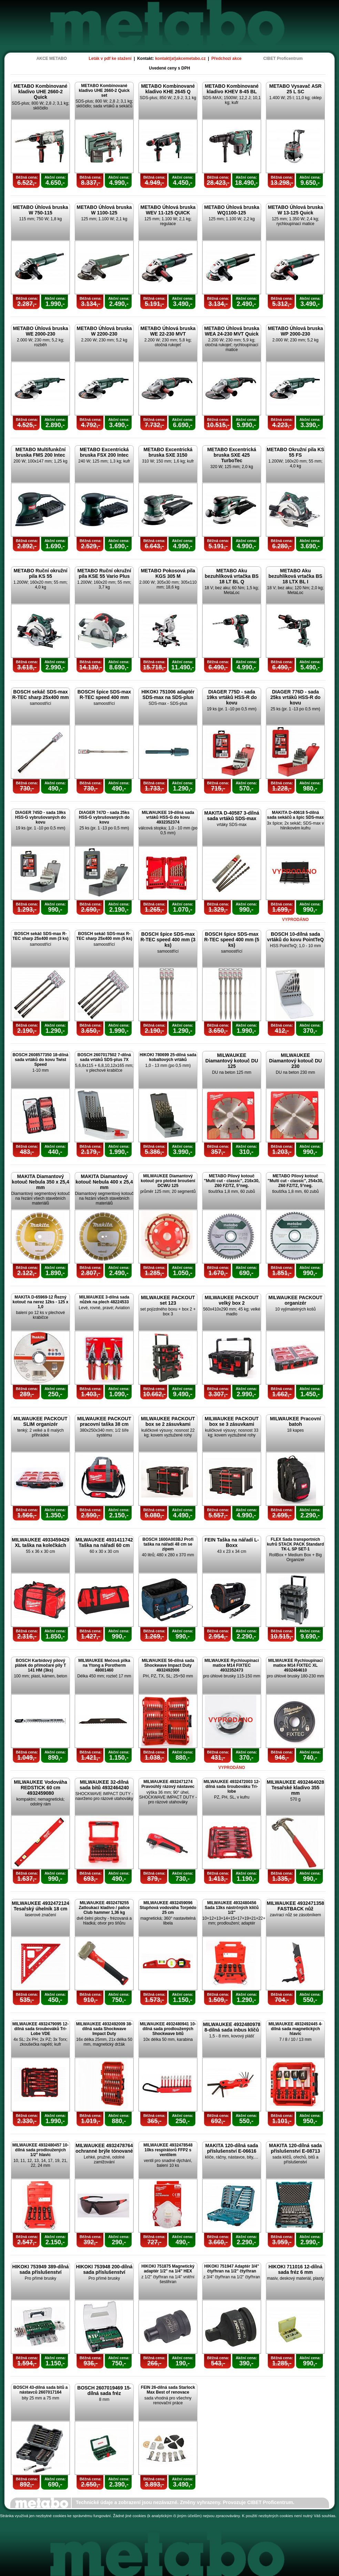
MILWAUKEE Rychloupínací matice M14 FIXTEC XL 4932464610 (295, 1665)
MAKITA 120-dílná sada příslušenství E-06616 (231, 2148)
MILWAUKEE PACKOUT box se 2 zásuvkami (168, 1421)
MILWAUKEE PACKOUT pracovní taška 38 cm (104, 1421)
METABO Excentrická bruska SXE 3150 (167, 452)
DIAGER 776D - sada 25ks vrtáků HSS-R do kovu (295, 697)
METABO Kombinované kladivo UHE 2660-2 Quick (40, 91)
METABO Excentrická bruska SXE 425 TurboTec (231, 455)
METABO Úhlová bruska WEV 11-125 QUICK (168, 209)
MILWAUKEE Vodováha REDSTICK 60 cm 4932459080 (40, 1787)
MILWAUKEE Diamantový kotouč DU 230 (295, 1060)
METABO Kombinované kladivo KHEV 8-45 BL (231, 88)
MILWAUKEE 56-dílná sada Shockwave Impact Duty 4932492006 (168, 1665)
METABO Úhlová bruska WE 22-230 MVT (168, 331)
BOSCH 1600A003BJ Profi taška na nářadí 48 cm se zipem (167, 1544)
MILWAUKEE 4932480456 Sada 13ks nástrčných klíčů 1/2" (232, 1907)
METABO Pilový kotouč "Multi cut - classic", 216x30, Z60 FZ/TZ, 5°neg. (231, 1181)
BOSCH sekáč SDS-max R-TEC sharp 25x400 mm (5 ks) (104, 936)
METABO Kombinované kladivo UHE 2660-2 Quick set (104, 90)
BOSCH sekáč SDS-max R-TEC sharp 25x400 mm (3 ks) (40, 936)
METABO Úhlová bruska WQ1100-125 (231, 209)
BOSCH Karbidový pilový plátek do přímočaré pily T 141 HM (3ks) (40, 1665)
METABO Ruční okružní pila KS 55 (40, 573)
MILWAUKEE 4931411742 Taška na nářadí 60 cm (104, 1542)
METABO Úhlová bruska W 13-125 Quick (295, 209)
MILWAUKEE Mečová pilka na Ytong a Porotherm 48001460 (104, 1665)
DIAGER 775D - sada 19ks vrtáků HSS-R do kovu (232, 697)
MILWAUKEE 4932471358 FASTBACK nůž (295, 1905)
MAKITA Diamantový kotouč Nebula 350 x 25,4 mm (40, 1182)
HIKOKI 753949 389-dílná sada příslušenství (40, 2269)
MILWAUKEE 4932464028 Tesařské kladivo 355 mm (295, 1787)
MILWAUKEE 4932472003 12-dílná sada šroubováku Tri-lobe (232, 1786)
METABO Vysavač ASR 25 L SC (295, 88)
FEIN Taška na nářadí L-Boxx (232, 1542)
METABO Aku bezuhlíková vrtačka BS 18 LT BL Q (231, 576)
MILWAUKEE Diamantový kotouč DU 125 (231, 1060)
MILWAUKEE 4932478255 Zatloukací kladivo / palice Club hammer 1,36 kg (104, 1907)
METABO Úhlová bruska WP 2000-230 (295, 331)
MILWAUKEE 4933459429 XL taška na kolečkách (40, 1542)
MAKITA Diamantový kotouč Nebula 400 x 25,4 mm (104, 1182)
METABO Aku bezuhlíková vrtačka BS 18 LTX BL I (295, 576)
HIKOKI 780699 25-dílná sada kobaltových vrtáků (168, 1057)
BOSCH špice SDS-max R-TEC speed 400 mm (104, 694)
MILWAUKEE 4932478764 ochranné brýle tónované (104, 2148)
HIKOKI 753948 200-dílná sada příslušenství (104, 2269)
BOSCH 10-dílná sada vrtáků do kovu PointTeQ (295, 936)
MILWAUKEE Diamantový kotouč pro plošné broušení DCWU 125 (168, 1181)
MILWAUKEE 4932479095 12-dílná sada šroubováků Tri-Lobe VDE (40, 2029)
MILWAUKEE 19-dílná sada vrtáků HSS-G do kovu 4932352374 (168, 817)
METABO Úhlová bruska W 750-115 (40, 209)
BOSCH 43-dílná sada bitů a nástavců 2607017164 (40, 2390)
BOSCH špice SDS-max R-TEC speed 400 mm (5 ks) (231, 939)
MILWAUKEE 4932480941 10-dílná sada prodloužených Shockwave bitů (168, 2029)
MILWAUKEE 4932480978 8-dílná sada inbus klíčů (231, 2027)
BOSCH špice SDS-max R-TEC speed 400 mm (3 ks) (168, 939)
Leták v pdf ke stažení (110, 58)
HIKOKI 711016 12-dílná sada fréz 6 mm (295, 2269)
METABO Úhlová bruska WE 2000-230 (40, 331)
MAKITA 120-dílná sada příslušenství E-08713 (295, 2148)
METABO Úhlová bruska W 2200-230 (104, 331)
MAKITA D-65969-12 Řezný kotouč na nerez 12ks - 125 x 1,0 (40, 1302)
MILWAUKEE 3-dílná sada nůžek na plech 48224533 (104, 1299)
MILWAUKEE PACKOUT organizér (295, 1300)
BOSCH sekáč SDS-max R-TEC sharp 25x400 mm (40, 694)
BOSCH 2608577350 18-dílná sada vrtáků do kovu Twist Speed (40, 1059)
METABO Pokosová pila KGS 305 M (168, 573)
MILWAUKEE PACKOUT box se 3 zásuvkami (232, 1421)
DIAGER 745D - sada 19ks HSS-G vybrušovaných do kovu (40, 817)
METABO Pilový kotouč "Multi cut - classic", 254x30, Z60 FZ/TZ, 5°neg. (295, 1181)
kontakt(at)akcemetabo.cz (180, 58)
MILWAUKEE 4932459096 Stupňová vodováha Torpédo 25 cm (168, 1907)
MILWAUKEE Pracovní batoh (295, 1421)
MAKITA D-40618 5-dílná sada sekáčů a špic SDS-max (295, 815)
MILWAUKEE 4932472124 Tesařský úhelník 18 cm (40, 1905)
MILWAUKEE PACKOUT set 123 (168, 1300)
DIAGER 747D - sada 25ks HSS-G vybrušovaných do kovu (104, 817)
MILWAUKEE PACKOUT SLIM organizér (40, 1421)
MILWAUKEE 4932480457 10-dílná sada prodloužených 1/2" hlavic (40, 2150)
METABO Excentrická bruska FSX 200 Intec (104, 452)
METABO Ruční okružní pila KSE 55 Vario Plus (104, 573)
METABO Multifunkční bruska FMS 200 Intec (41, 452)
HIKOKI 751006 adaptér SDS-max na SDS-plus (167, 694)
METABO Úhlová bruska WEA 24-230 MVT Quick (231, 331)
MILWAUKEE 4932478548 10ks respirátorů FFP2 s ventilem (168, 2150)
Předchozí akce (227, 58)
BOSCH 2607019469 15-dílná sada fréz (104, 2390)
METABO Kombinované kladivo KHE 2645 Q (168, 88)
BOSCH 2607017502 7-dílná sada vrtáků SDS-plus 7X (104, 1057)
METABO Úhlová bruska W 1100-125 (104, 209)
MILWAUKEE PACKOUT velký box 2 (232, 1300)
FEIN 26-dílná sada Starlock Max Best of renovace (168, 2390)
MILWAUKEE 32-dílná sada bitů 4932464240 (104, 1784)
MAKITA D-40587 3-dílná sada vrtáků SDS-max (231, 815)
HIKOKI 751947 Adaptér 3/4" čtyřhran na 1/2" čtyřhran (231, 2268)
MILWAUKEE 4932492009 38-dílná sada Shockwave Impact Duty (104, 2029)
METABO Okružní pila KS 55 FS (295, 452)
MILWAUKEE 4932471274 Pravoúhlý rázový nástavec (167, 1784)
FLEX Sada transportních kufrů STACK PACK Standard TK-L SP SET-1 (295, 1544)
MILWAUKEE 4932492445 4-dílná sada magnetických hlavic (295, 2029)
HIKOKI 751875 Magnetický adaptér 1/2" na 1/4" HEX (167, 2268)
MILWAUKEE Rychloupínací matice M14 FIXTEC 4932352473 (231, 1665)
